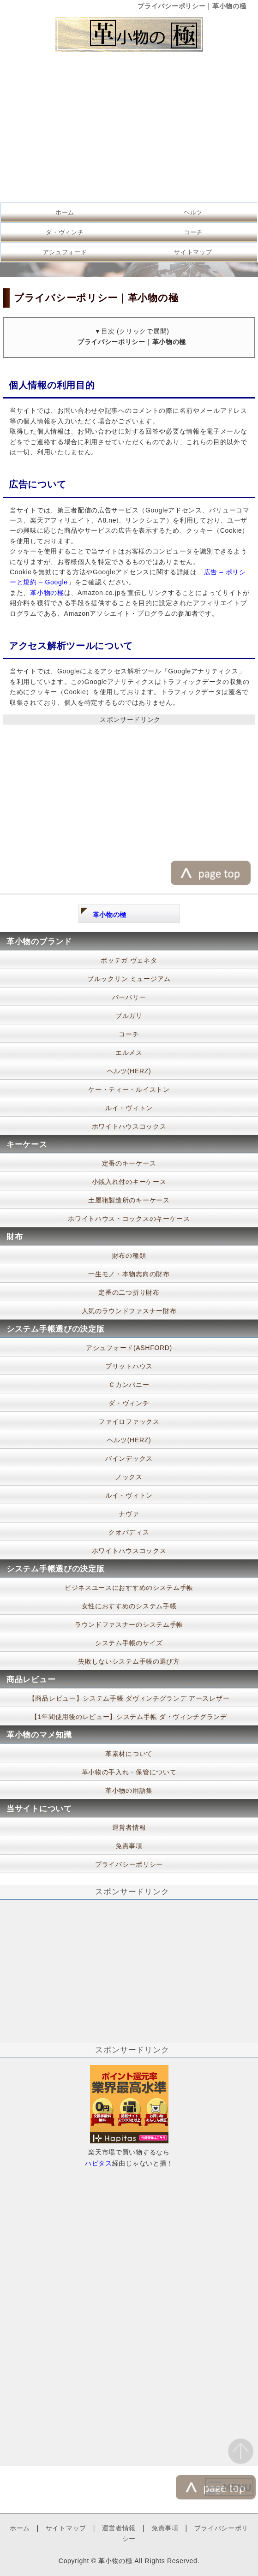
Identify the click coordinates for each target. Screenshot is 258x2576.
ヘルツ (193, 212)
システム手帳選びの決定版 (55, 1329)
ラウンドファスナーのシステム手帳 (129, 1624)
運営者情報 (129, 1827)
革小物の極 (47, 592)
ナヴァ (129, 1513)
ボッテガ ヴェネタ (129, 960)
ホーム (64, 212)
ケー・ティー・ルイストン (128, 1089)
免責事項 (129, 1846)
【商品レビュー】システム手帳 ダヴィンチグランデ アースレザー (129, 1698)
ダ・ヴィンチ (65, 232)
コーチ (193, 232)
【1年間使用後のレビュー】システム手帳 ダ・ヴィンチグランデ (129, 1716)
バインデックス (129, 1458)
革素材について (129, 1753)
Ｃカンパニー (128, 1384)
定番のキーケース (129, 1163)
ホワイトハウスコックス (129, 1126)
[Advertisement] (129, 129)
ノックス (129, 1477)
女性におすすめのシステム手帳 (129, 1606)
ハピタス (98, 2163)
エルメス (129, 1052)
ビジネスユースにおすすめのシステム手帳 (129, 1587)
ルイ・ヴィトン (129, 1108)
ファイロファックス (128, 1421)
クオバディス (128, 1532)
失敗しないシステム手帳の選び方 (129, 1661)
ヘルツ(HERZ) (129, 1071)
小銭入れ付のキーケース (129, 1181)
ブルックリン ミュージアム (129, 978)
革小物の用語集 (129, 1790)
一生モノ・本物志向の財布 (128, 1274)
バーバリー (129, 997)
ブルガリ (129, 1015)
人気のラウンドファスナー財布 (129, 1311)
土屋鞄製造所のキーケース (128, 1200)
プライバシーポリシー (129, 1864)
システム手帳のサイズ (129, 1643)
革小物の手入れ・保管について (129, 1772)
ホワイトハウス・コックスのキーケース (129, 1218)
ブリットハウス (129, 1366)
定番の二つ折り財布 (128, 1292)
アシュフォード (65, 252)
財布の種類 (129, 1255)
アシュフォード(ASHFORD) (129, 1347)
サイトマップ (193, 252)
